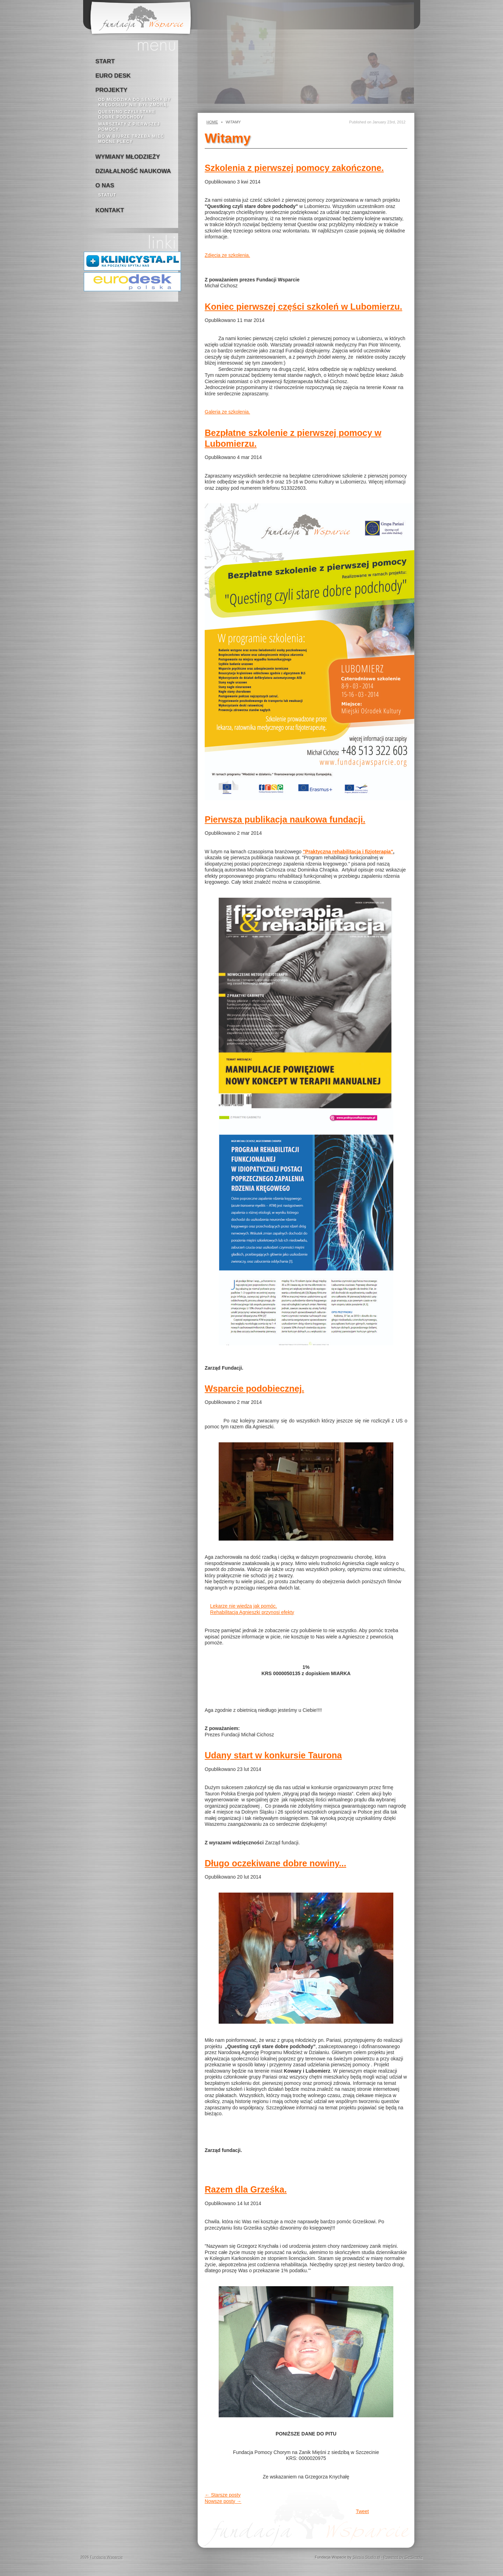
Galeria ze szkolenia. (227, 412)
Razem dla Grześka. (246, 2189)
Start (105, 61)
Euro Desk (113, 75)
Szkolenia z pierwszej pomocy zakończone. (294, 168)
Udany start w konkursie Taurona (273, 1755)
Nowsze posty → (223, 2501)
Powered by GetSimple (403, 2557)
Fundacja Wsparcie (106, 2557)
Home (212, 122)
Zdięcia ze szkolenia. (227, 255)
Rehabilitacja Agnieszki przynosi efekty (252, 1612)
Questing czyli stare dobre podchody (126, 114)
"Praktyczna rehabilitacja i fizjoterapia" (348, 851)
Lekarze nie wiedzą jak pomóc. (243, 1606)
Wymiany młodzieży (127, 156)
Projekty (111, 90)
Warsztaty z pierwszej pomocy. (129, 127)
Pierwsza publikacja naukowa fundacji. (285, 819)
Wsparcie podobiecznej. (254, 1388)
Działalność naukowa (133, 171)
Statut (107, 195)
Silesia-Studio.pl (366, 2557)
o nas (104, 185)
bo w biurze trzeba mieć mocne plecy (131, 139)
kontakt (109, 210)
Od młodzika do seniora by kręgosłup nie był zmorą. (134, 102)
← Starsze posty (223, 2495)
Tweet (362, 2511)
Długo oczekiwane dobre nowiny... (275, 1863)
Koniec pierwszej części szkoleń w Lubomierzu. (303, 306)
